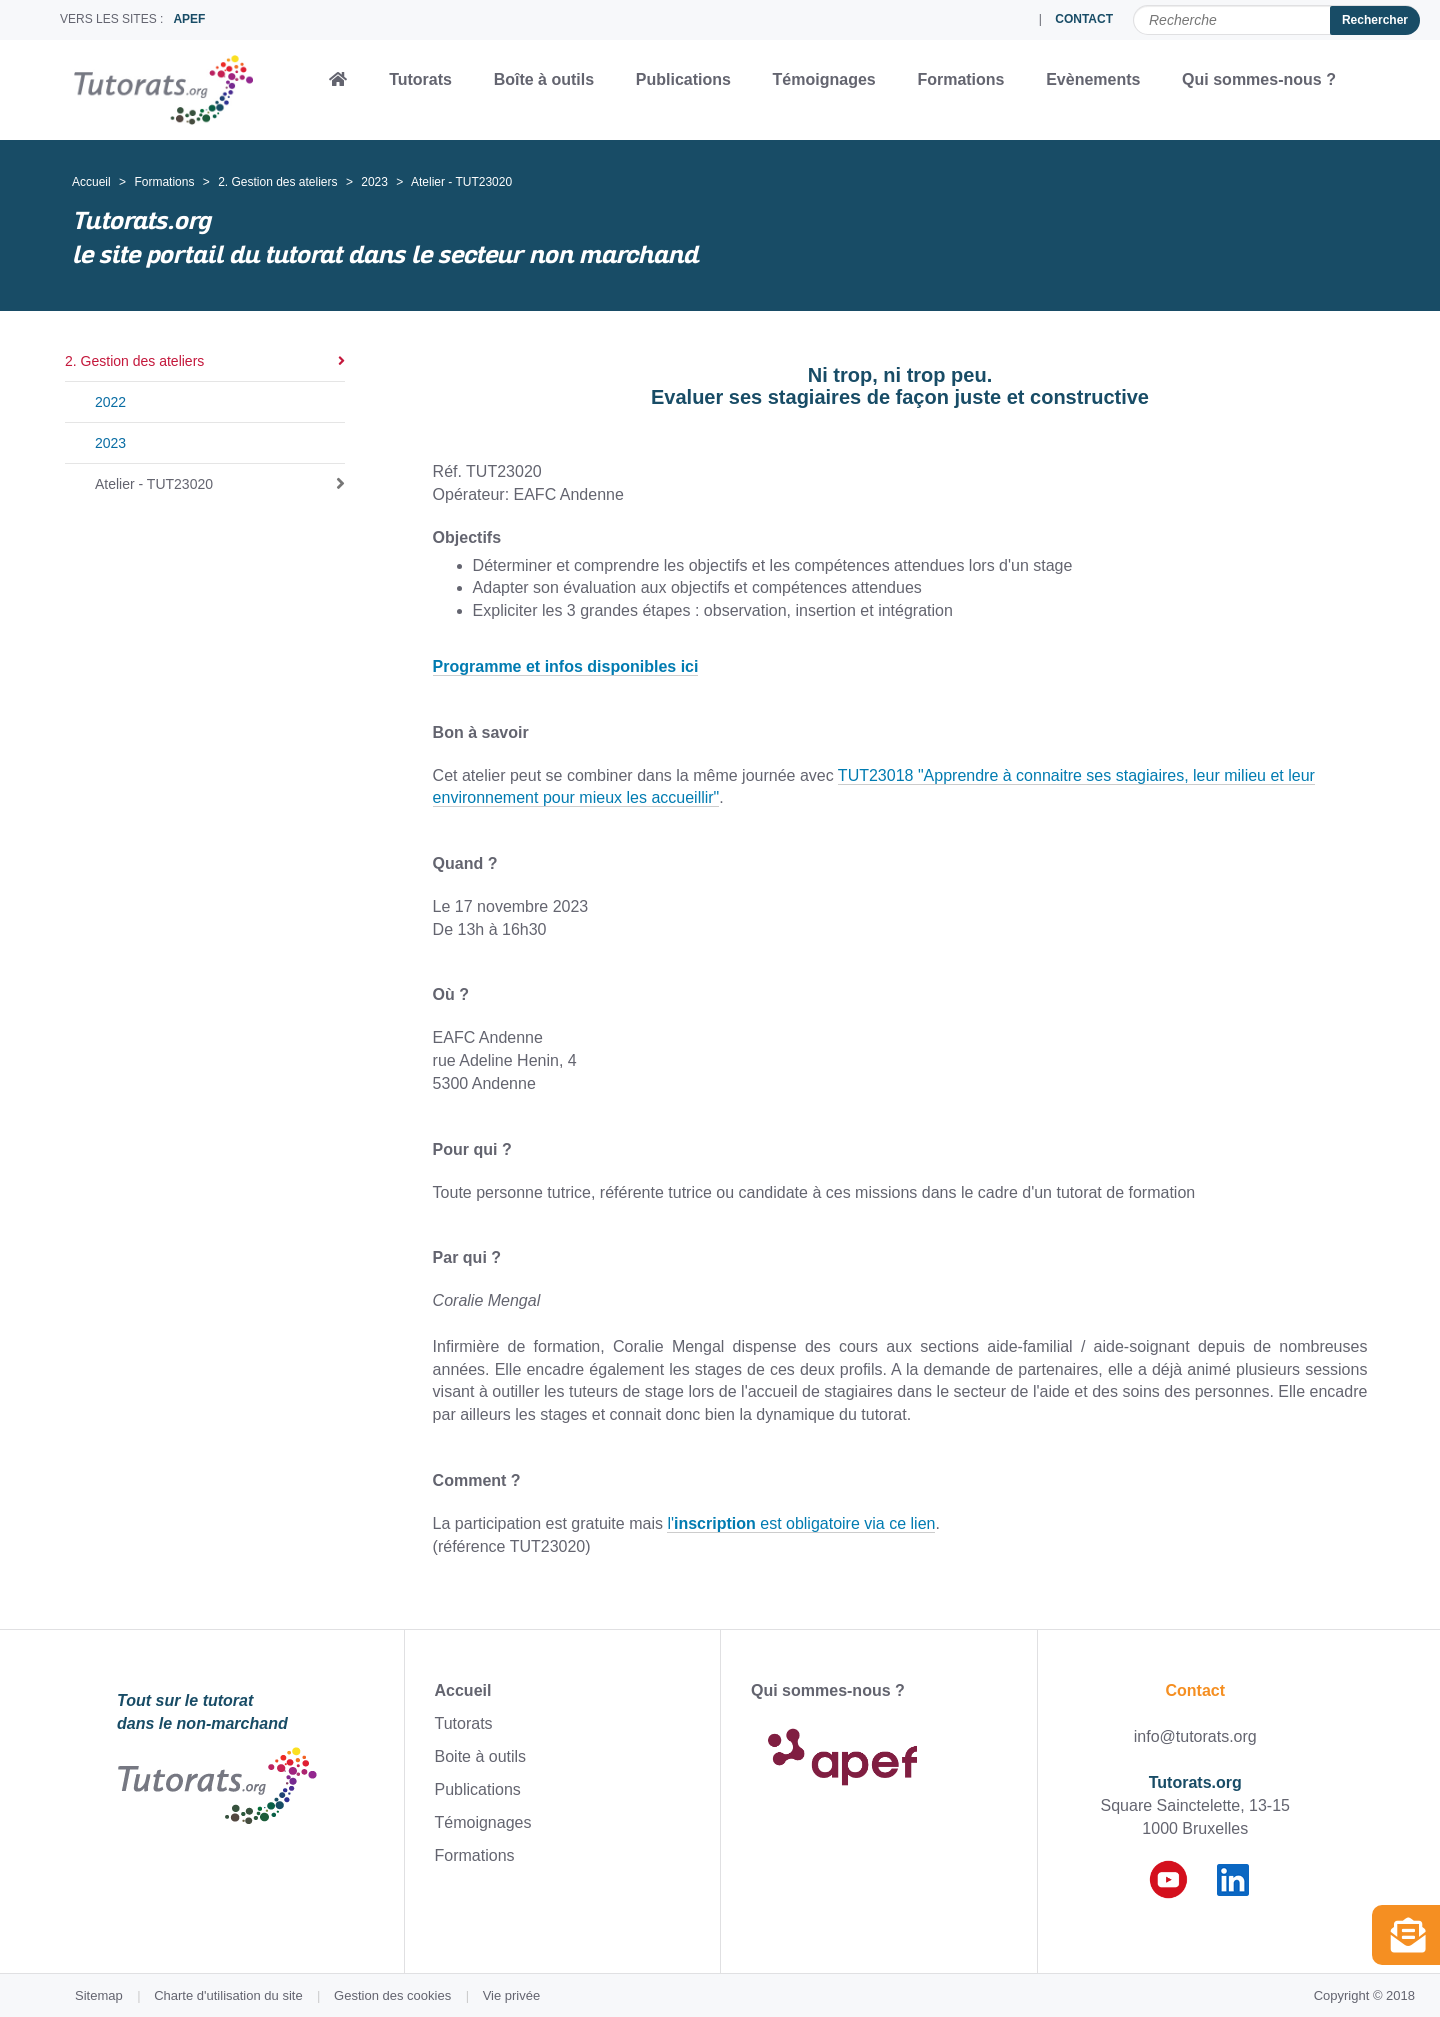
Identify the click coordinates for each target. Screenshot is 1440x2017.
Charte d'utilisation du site (228, 1995)
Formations (960, 79)
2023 (374, 182)
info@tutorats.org (1195, 1736)
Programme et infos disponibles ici (566, 666)
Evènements (1093, 79)
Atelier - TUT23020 (154, 484)
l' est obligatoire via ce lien (801, 1523)
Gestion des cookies (392, 1995)
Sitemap (99, 1995)
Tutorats (420, 79)
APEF (189, 19)
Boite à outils (481, 1756)
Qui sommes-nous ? (1259, 79)
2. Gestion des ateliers (277, 182)
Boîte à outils (544, 79)
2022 (110, 402)
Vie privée (512, 1995)
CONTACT (1084, 19)
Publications (683, 79)
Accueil (91, 182)
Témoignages (824, 79)
